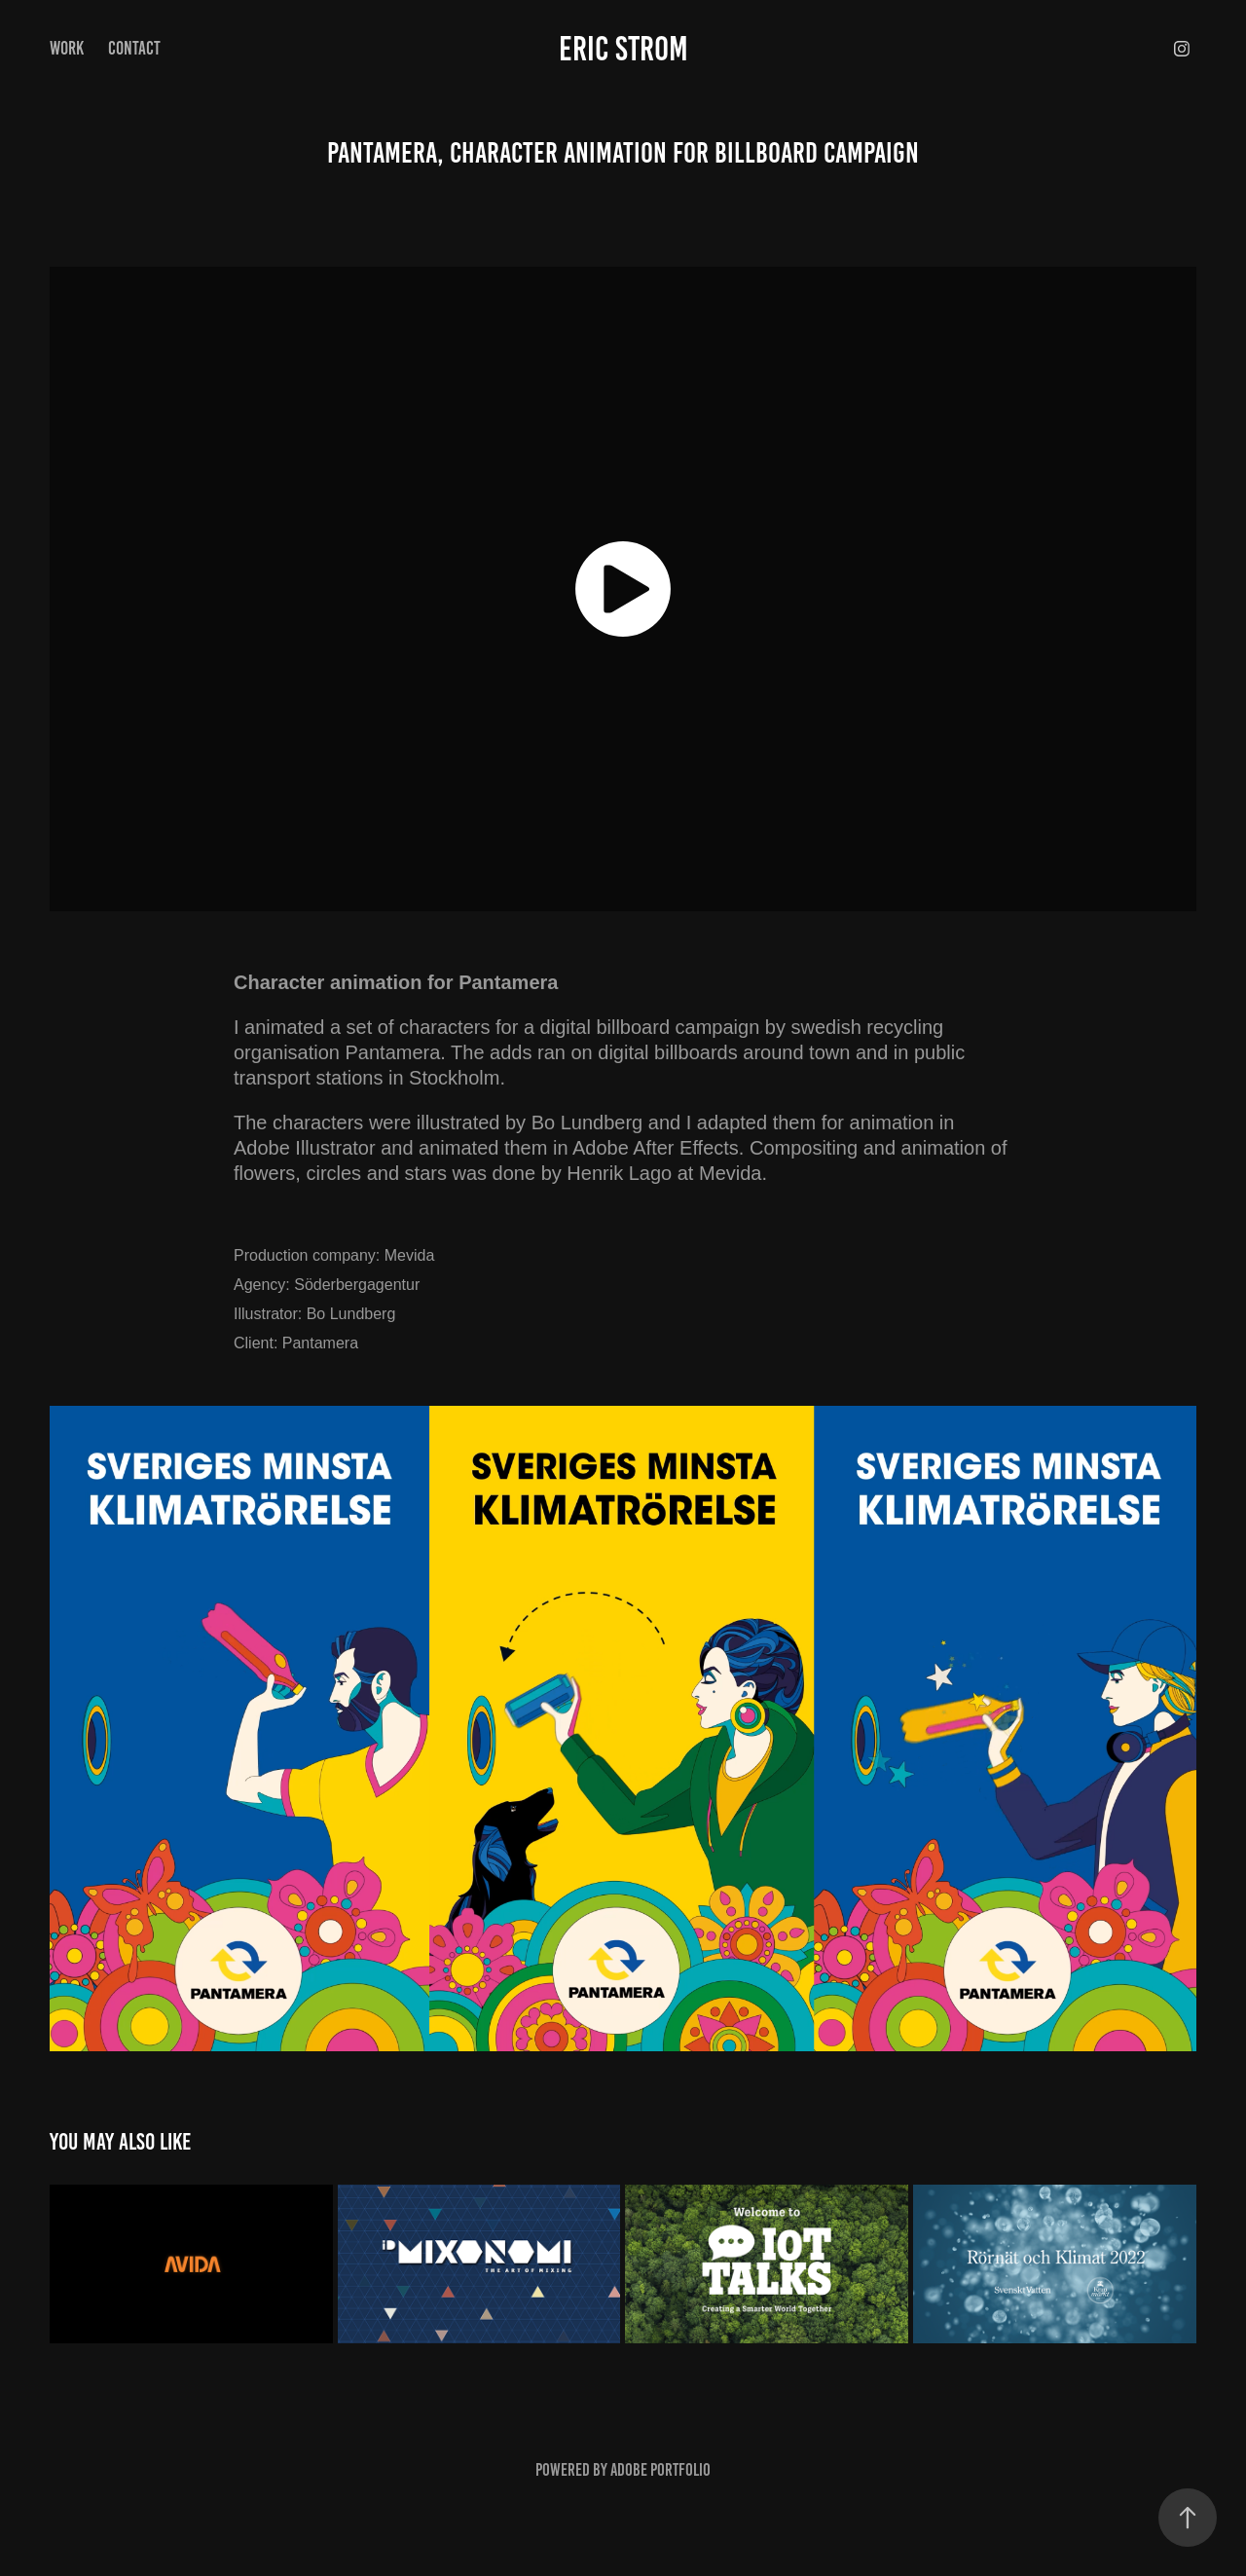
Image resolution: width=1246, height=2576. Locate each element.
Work (67, 48)
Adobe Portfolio (660, 2470)
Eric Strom (623, 48)
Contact (134, 48)
